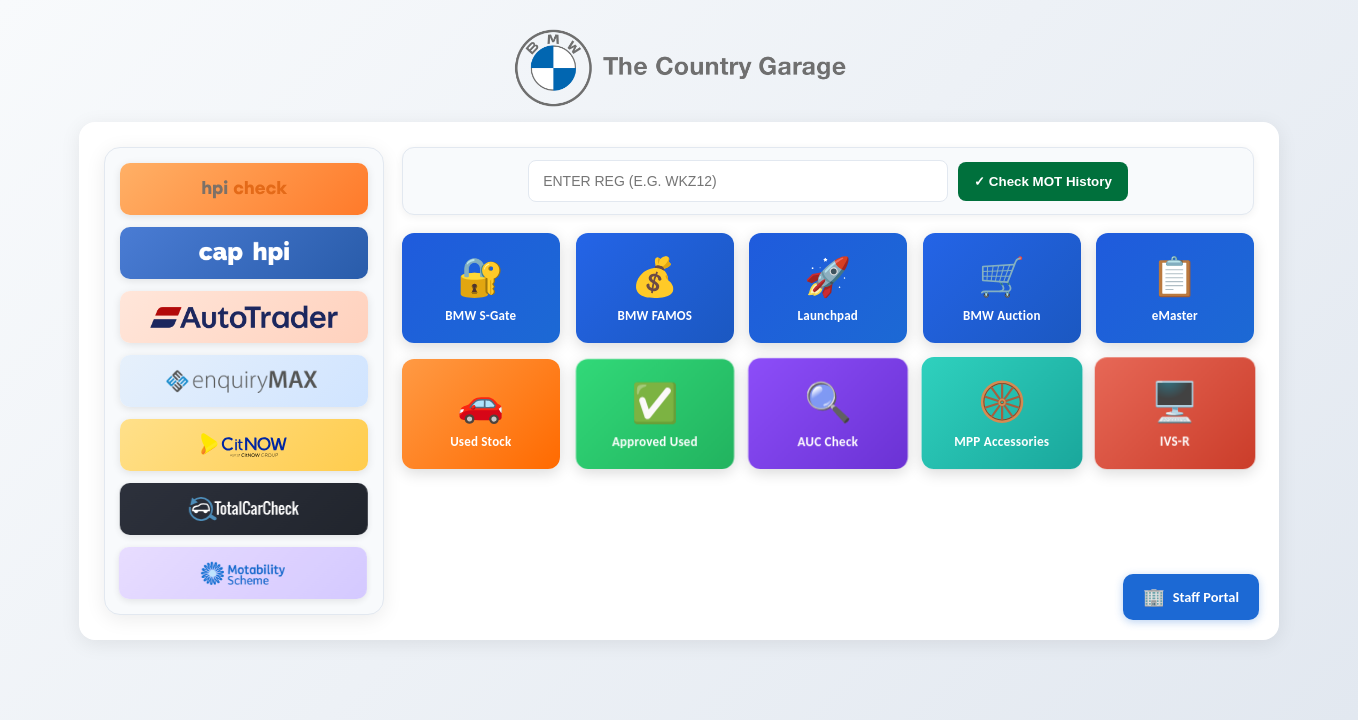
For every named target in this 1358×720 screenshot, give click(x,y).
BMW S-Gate (480, 288)
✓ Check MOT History (1043, 181)
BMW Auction (1002, 287)
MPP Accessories (1002, 419)
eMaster (1175, 287)
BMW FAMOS (654, 288)
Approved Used (654, 413)
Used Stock (481, 413)
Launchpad (828, 288)
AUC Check (827, 416)
